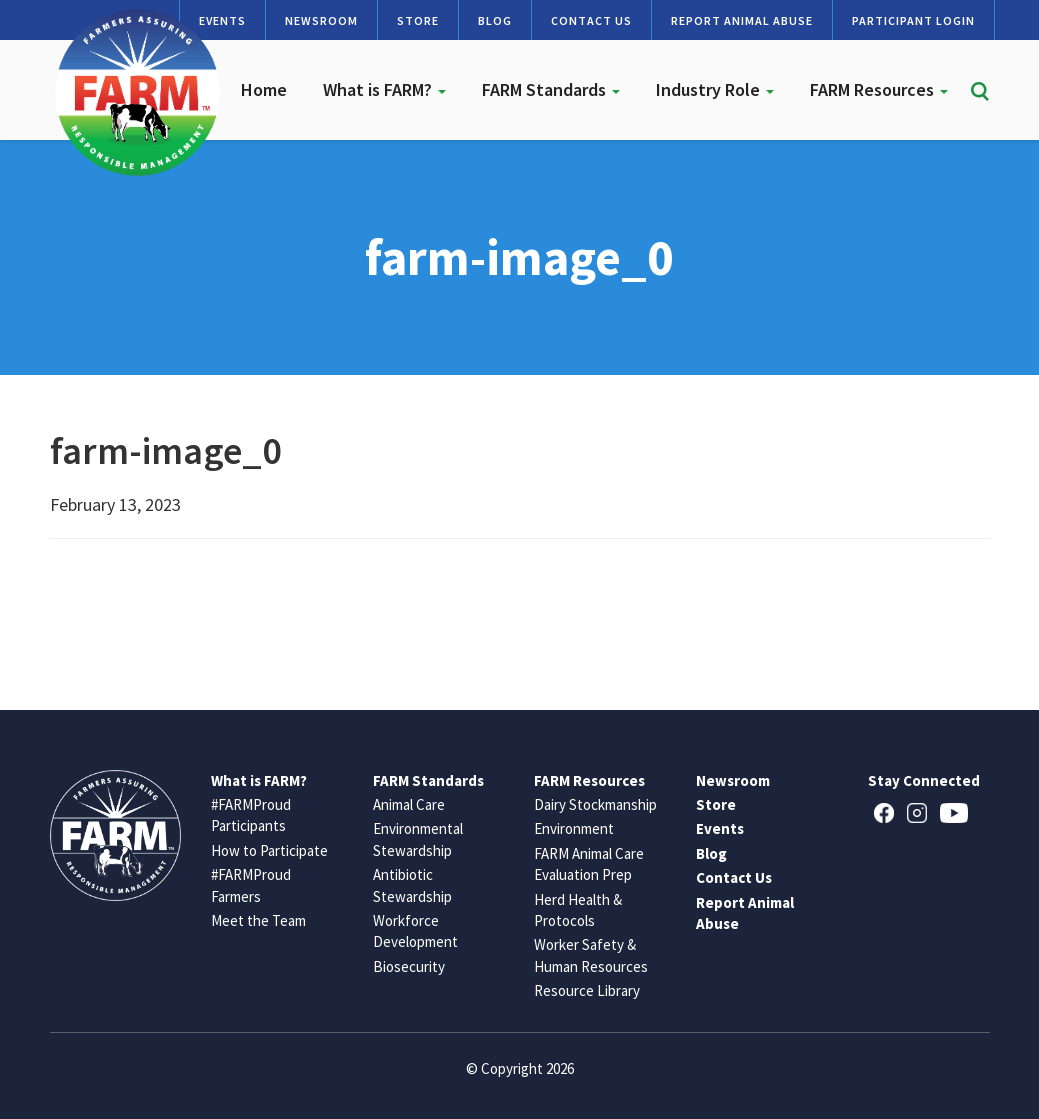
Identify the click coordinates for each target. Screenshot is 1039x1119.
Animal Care (409, 804)
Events (720, 828)
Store (418, 20)
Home (264, 89)
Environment (574, 828)
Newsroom (321, 20)
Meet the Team (258, 920)
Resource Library (587, 990)
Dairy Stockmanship (595, 804)
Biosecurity (409, 966)
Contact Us (591, 20)
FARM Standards (551, 89)
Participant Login (913, 20)
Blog (495, 20)
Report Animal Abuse (742, 20)
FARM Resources (879, 89)
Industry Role (715, 89)
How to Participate (269, 850)
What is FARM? (384, 89)
